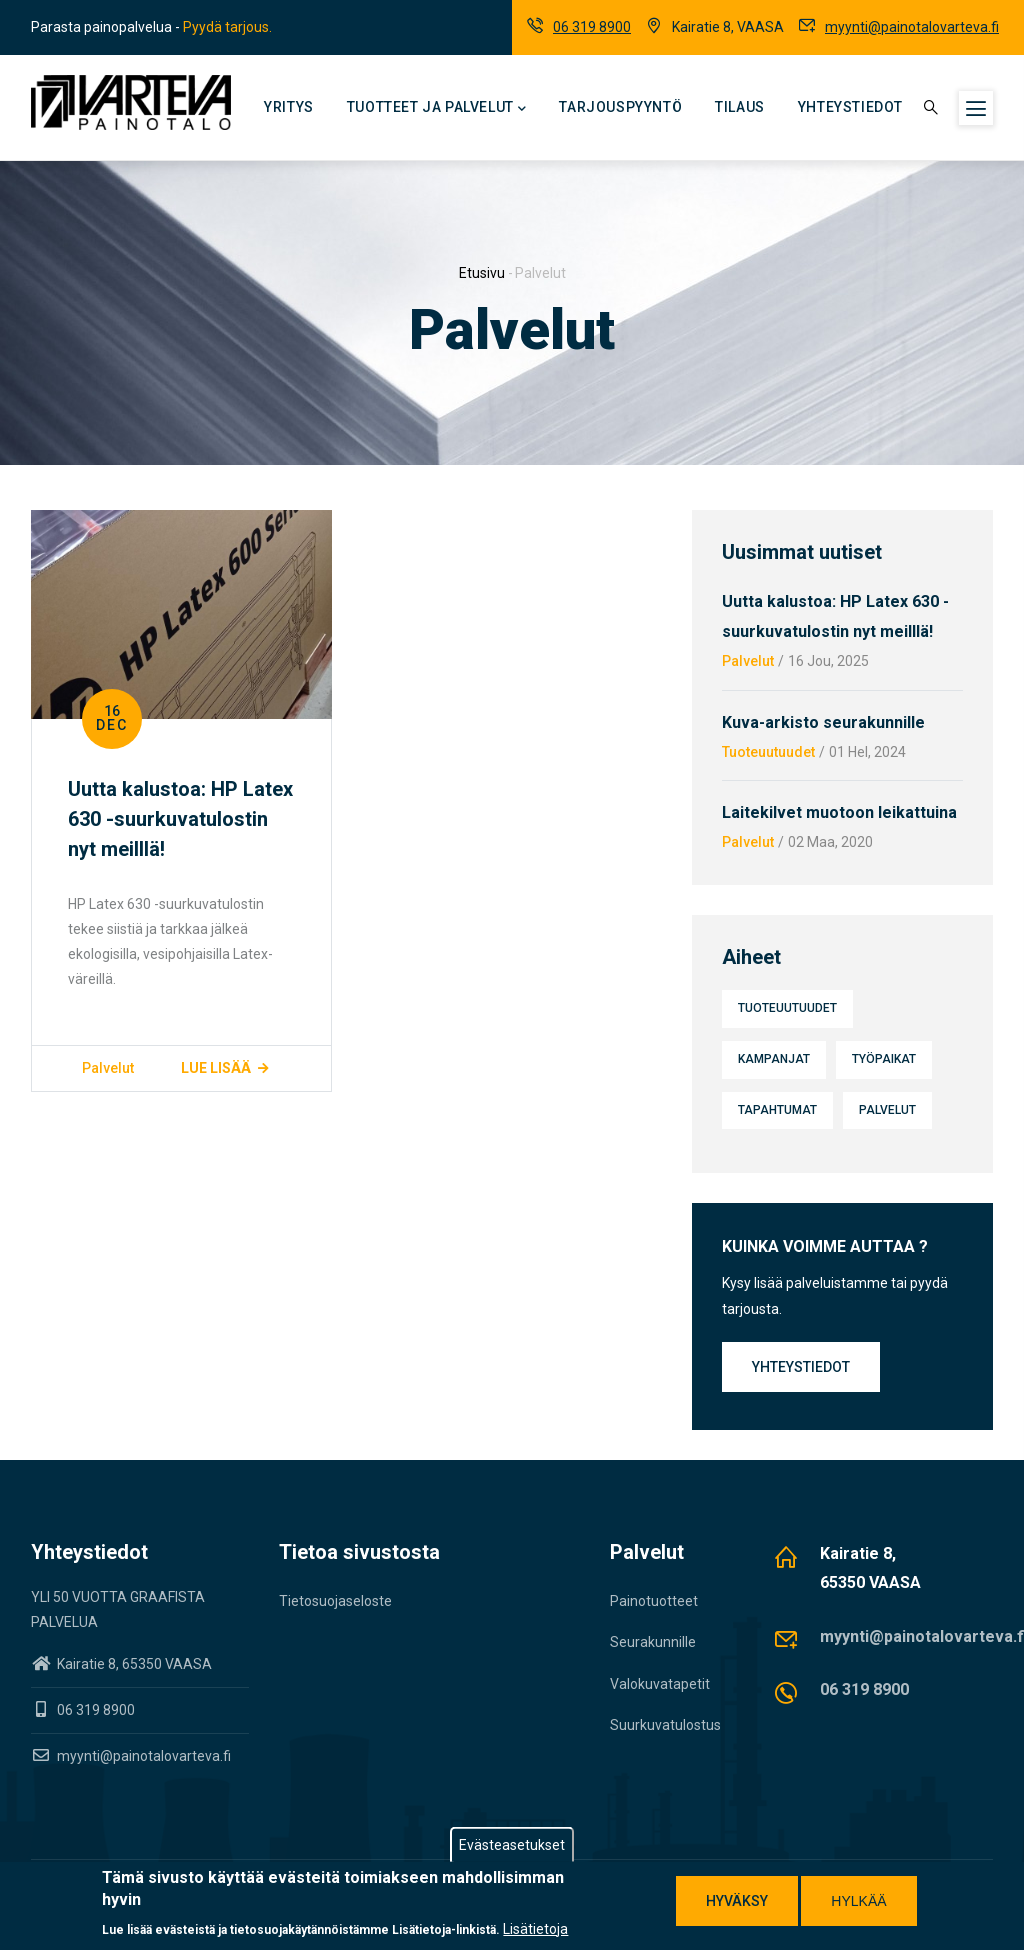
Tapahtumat (777, 1110)
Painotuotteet (654, 1601)
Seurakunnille (653, 1642)
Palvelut (108, 1068)
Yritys (289, 107)
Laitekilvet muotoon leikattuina (839, 812)
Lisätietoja (535, 1931)
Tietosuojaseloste (335, 1601)
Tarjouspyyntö (620, 107)
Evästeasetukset (512, 1847)
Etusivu (482, 273)
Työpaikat (884, 1059)
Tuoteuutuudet (768, 752)
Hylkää (858, 1903)
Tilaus (740, 107)
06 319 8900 (592, 27)
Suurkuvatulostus (665, 1725)
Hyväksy (737, 1903)
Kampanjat (774, 1059)
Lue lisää (216, 1068)
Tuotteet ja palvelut (437, 109)
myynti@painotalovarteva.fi (912, 27)
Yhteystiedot (850, 107)
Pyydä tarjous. (227, 27)
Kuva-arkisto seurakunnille (823, 722)
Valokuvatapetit (660, 1684)
